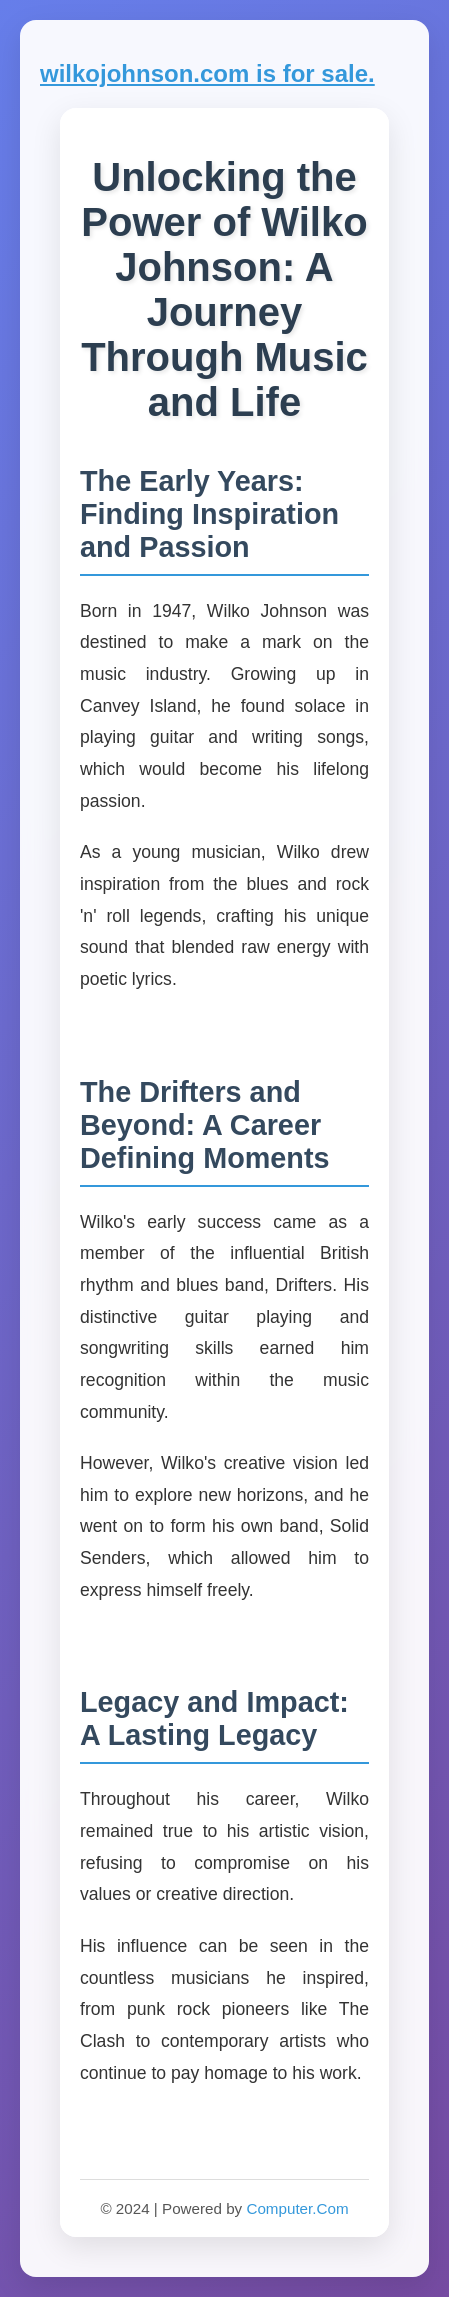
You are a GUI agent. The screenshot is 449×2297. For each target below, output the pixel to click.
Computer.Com (297, 2208)
